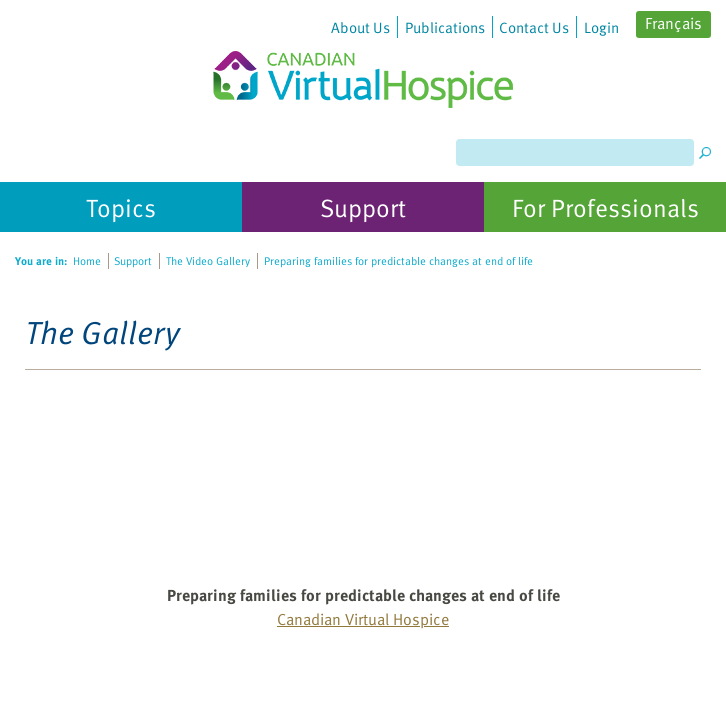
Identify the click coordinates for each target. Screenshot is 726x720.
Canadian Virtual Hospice (363, 619)
